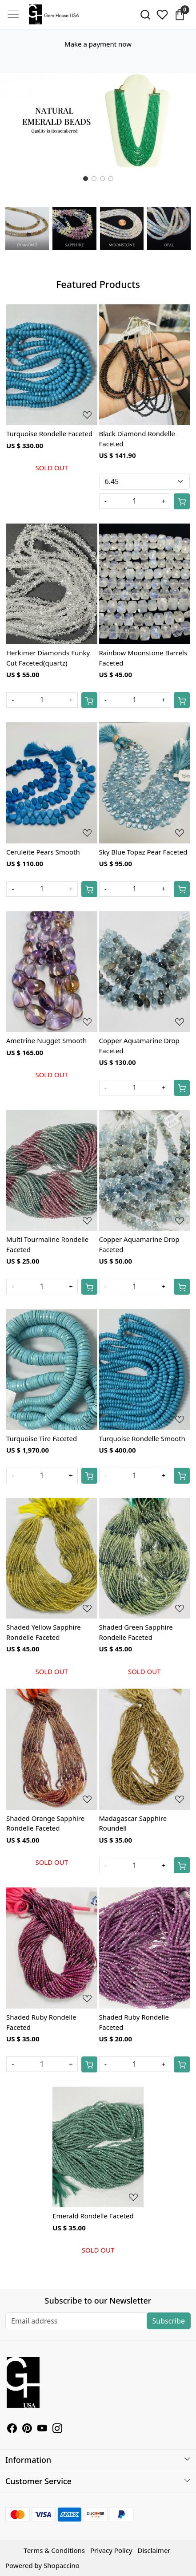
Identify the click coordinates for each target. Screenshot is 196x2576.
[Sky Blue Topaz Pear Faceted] (144, 782)
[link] (145, 14)
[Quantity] (135, 501)
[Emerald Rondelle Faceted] (98, 2147)
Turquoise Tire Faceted (41, 1438)
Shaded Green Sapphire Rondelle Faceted (136, 1632)
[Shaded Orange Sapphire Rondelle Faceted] (51, 1749)
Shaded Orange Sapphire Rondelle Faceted (45, 1823)
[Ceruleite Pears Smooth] (51, 782)
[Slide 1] (94, 178)
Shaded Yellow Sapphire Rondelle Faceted (43, 1632)
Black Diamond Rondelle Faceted (137, 438)
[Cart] (182, 501)
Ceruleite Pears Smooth (43, 851)
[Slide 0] (85, 178)
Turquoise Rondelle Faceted (49, 433)
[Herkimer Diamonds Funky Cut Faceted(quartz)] (51, 584)
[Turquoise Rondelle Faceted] (51, 364)
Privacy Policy (111, 2550)
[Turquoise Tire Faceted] (51, 1369)
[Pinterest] (27, 2429)
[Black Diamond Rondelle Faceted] (144, 364)
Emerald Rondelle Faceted (93, 2215)
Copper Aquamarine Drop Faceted (139, 1045)
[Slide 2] (102, 178)
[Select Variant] (144, 481)
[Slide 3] (110, 178)
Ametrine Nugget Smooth (46, 1040)
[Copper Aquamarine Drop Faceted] (144, 971)
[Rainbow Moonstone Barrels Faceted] (144, 584)
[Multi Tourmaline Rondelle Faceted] (51, 1170)
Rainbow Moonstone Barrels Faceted (143, 657)
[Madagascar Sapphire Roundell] (144, 1749)
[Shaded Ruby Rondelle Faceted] (51, 1948)
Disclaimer (154, 2550)
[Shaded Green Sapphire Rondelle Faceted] (144, 1558)
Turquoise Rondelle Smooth (142, 1438)
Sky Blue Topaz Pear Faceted (143, 851)
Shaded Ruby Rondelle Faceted (41, 2022)
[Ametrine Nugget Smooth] (51, 971)
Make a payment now (98, 43)
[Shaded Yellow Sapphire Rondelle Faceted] (51, 1558)
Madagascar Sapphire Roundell (133, 1823)
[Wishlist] (162, 14)
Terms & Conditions (54, 2550)
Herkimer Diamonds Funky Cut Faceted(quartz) (48, 657)
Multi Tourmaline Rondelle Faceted (47, 1244)
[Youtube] (42, 2429)
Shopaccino (62, 2565)
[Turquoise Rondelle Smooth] (144, 1369)
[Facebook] (12, 2429)
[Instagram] (57, 2429)
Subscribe (168, 2321)
